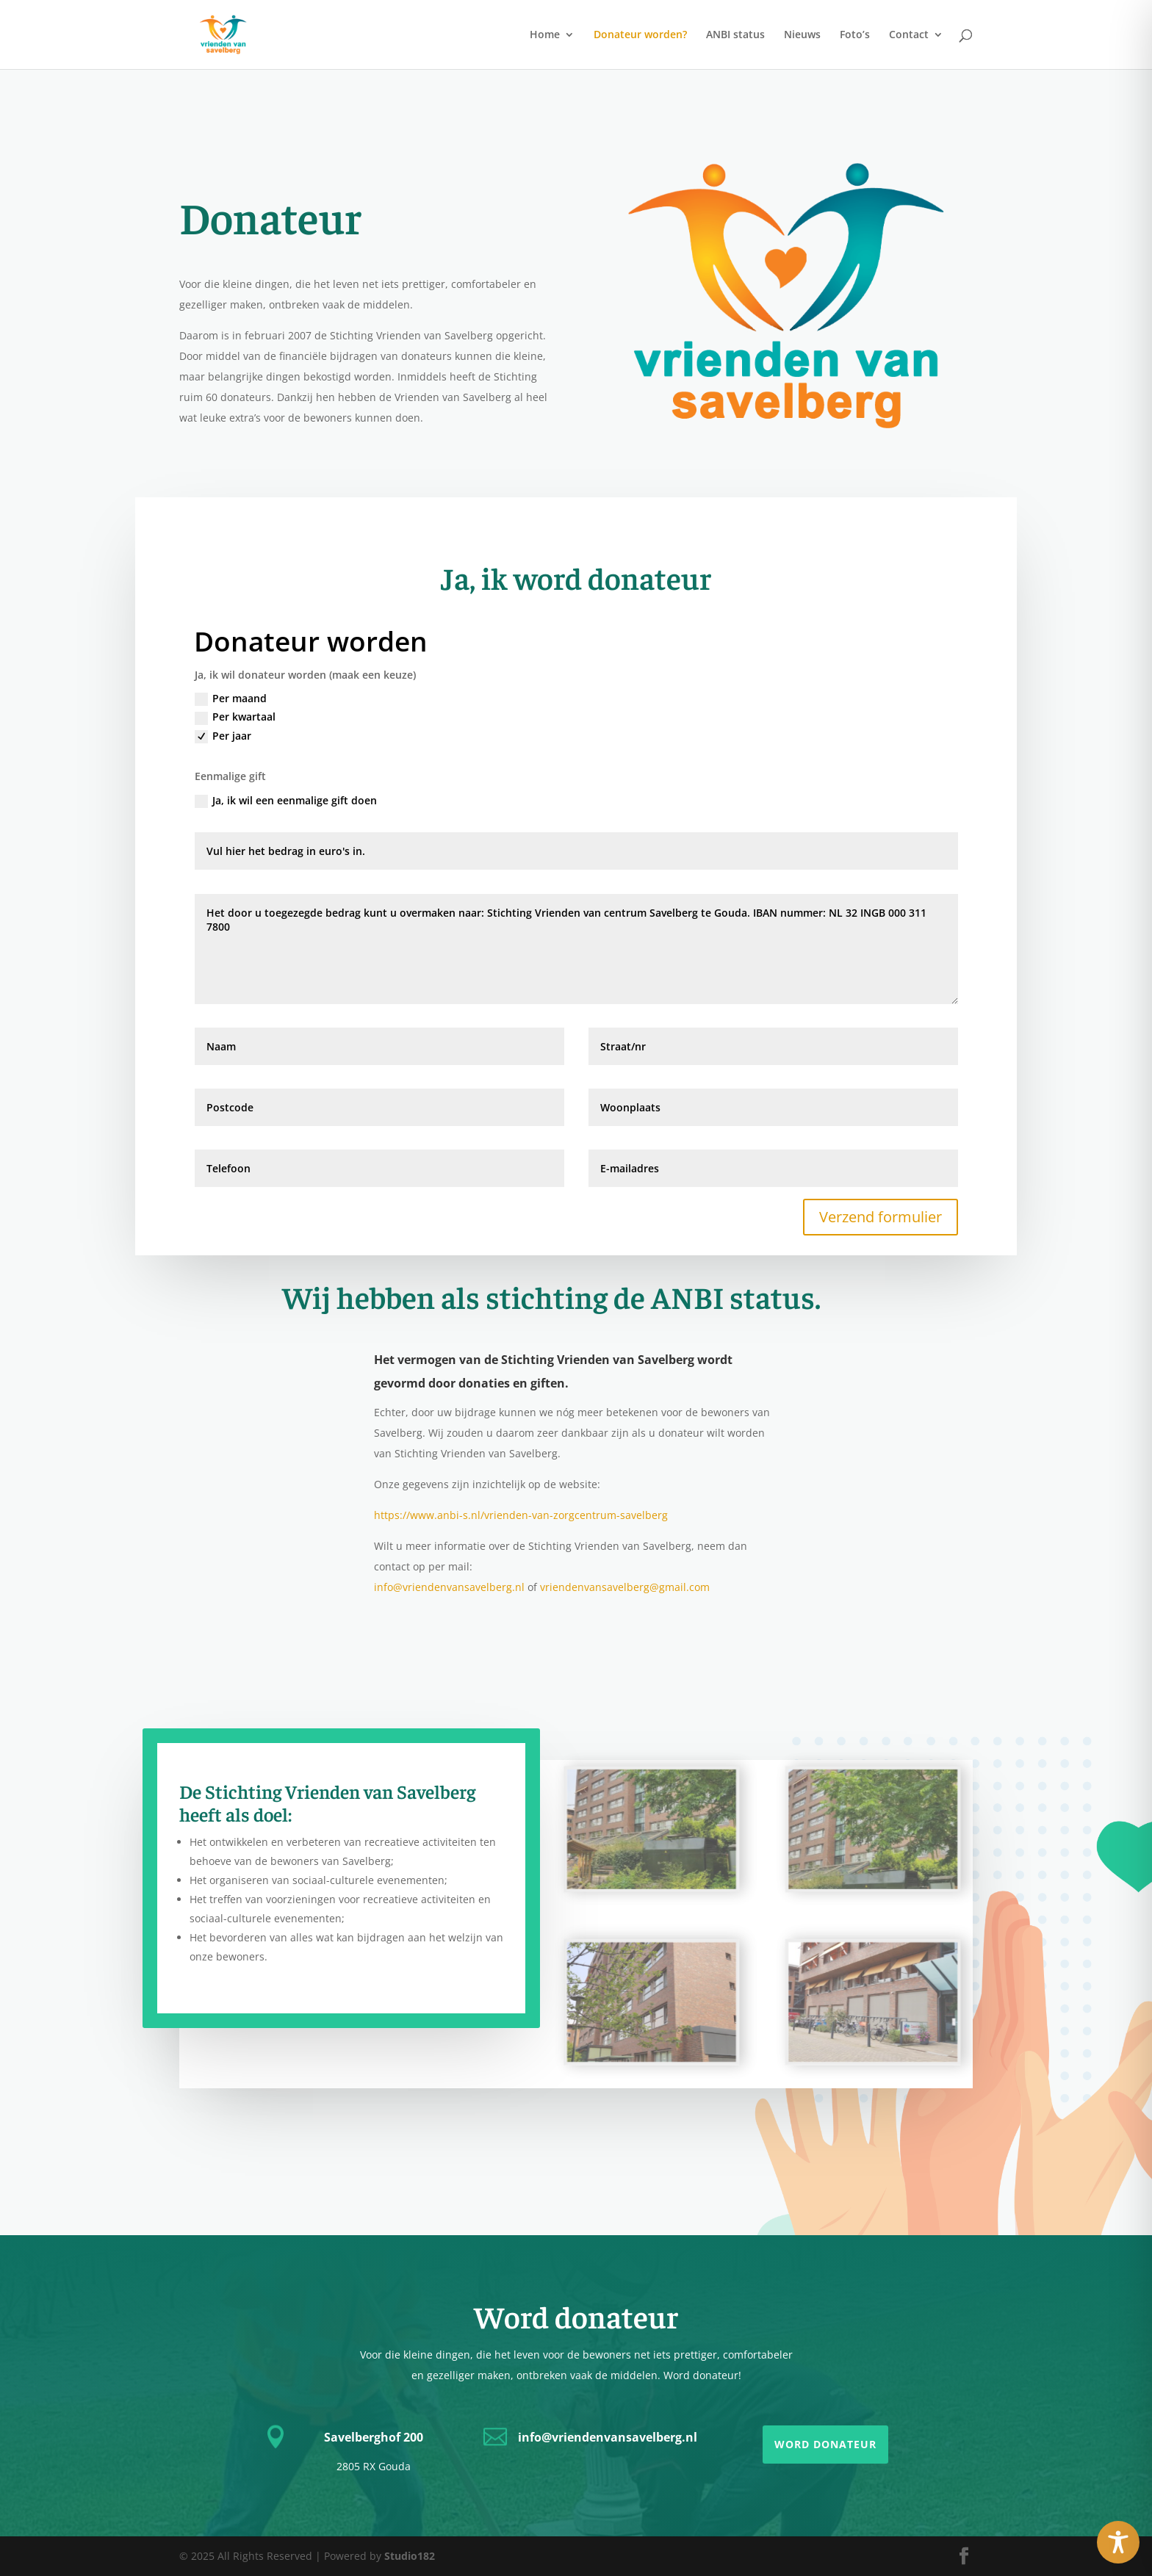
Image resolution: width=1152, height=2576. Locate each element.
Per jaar (223, 736)
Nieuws (802, 35)
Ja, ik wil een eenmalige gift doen (286, 800)
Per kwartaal (235, 717)
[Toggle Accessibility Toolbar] (1118, 2542)
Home (545, 35)
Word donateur (825, 2444)
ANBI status (735, 35)
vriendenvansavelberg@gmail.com (625, 1587)
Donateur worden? (640, 35)
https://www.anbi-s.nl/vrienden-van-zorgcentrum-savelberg (521, 1515)
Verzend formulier (880, 1217)
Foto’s (855, 35)
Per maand (231, 698)
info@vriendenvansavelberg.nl (449, 1587)
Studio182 (409, 2556)
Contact (909, 35)
